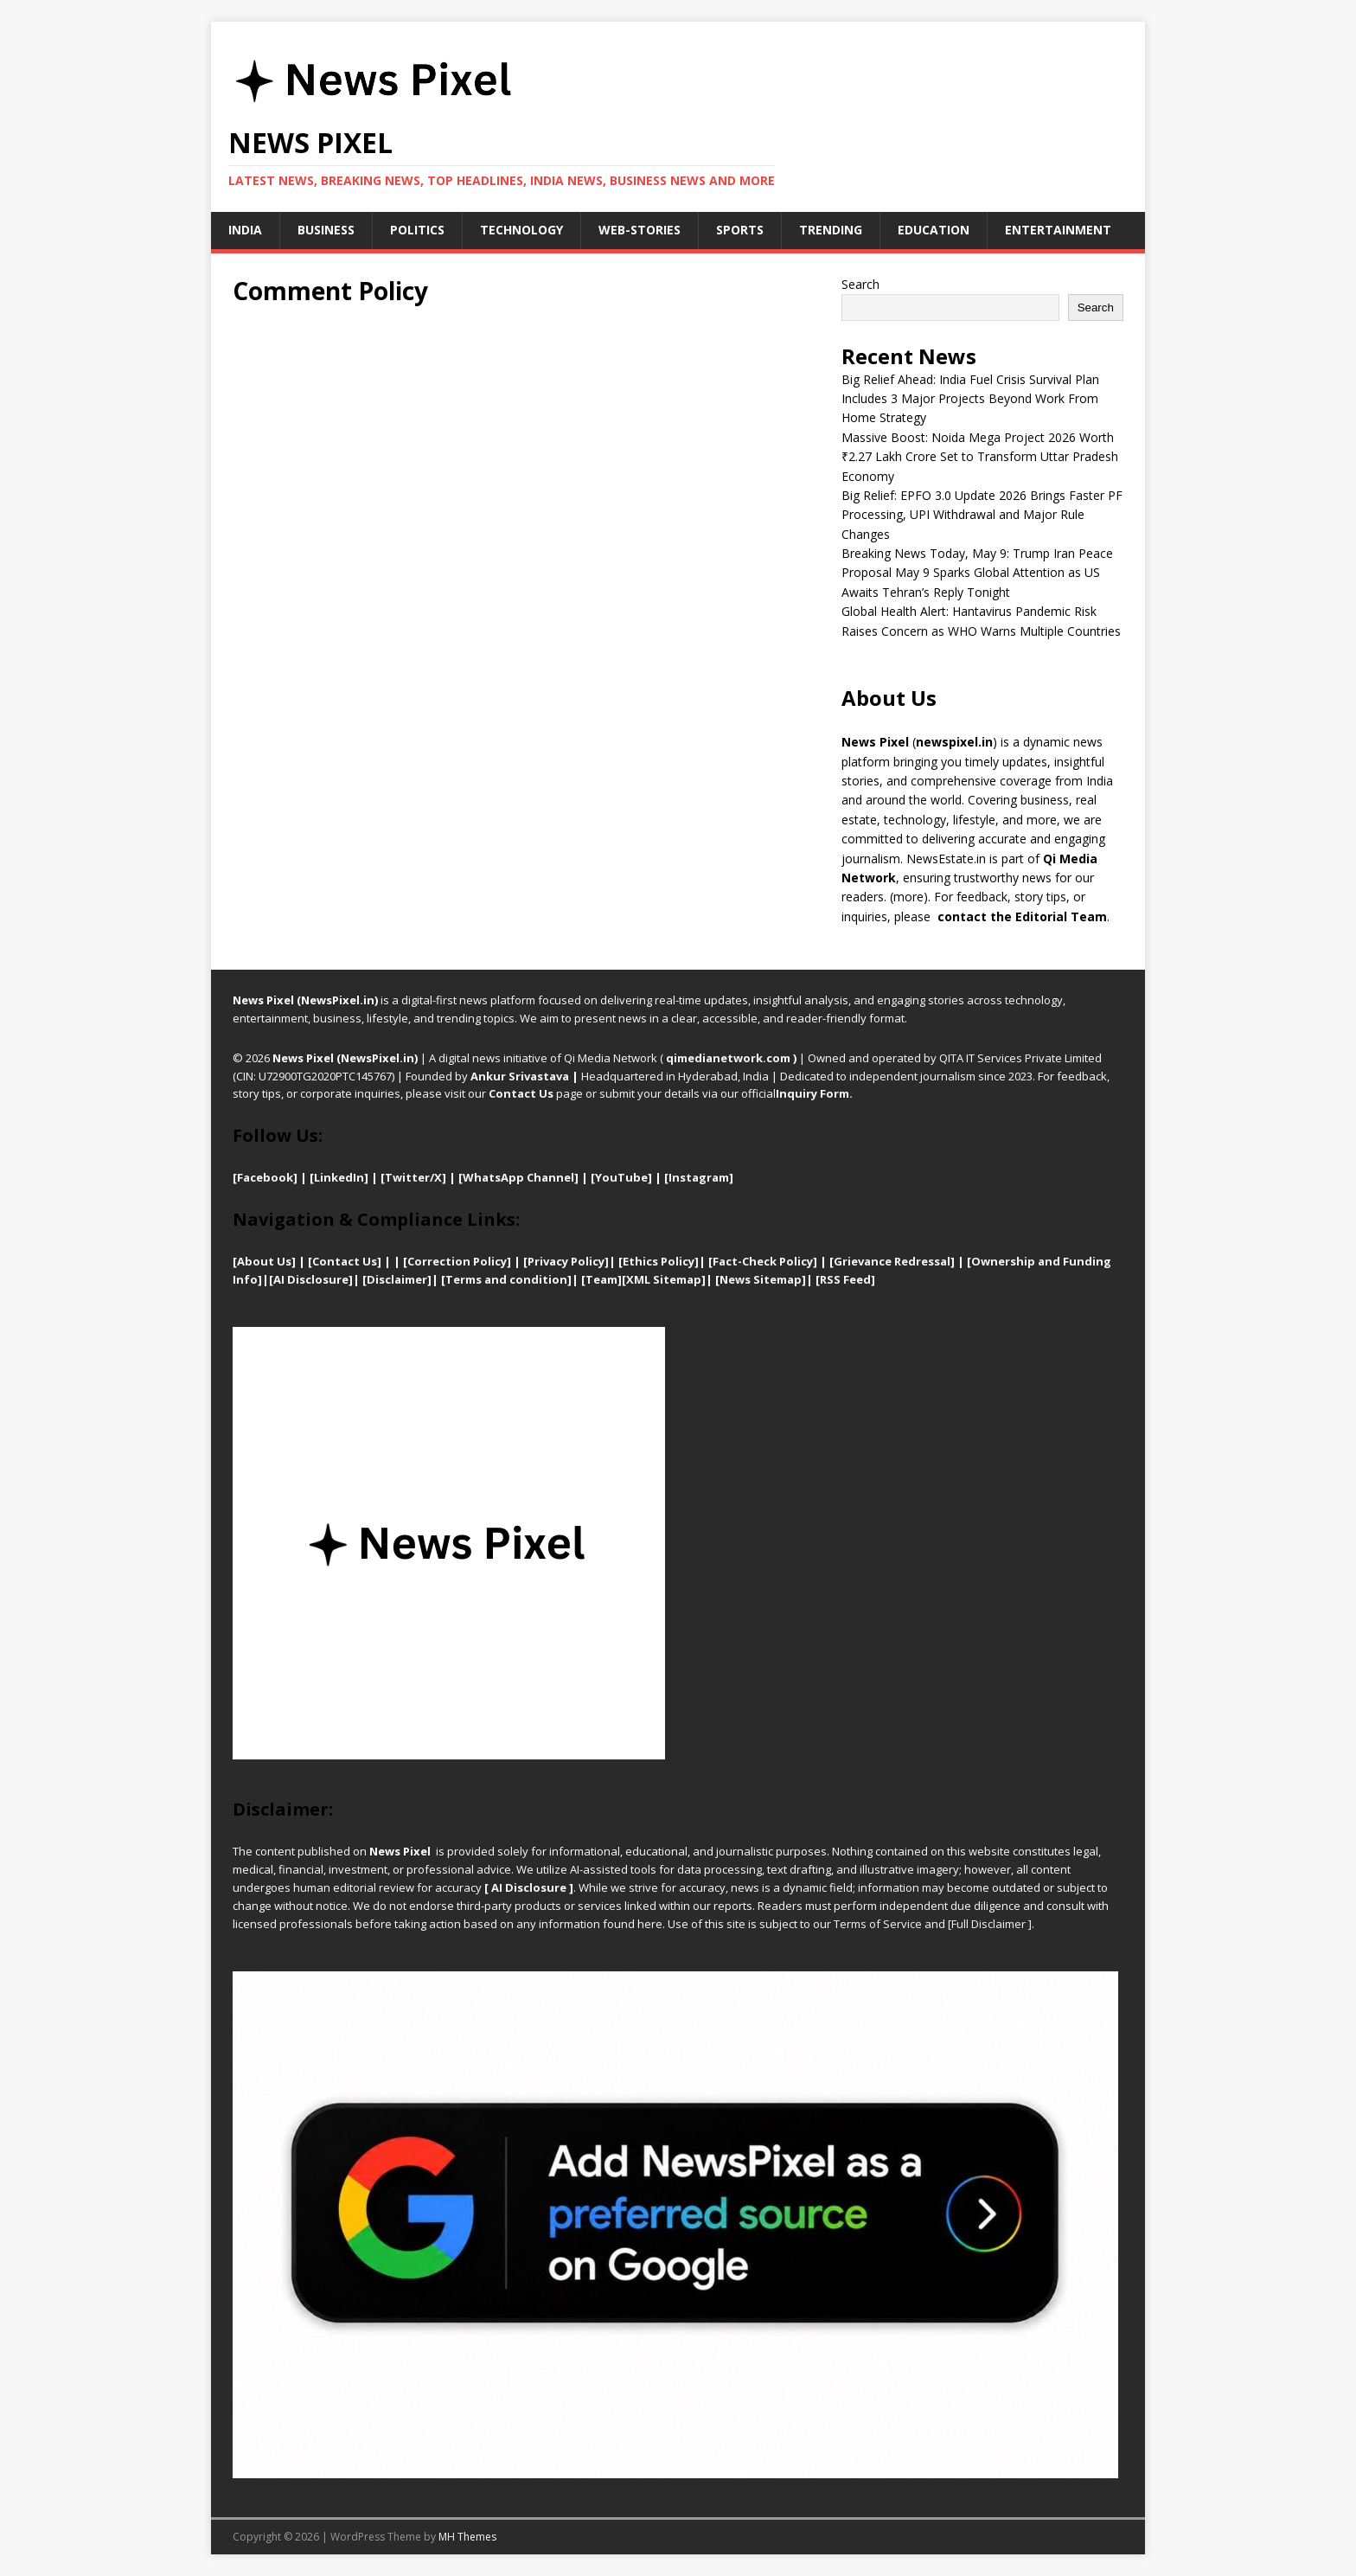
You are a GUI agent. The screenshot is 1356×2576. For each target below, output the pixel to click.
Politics (417, 229)
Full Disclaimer (988, 1924)
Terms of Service (878, 1924)
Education (933, 229)
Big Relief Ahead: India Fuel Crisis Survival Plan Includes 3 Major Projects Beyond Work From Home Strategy (970, 398)
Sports (740, 229)
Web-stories (639, 229)
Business (326, 229)
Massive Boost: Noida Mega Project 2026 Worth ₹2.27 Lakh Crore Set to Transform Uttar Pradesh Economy (979, 456)
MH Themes (467, 2536)
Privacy (549, 1261)
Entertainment (1058, 229)
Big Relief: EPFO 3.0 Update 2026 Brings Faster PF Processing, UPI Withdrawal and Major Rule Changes (982, 514)
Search (860, 284)
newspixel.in (954, 742)
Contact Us (521, 1093)
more (908, 896)
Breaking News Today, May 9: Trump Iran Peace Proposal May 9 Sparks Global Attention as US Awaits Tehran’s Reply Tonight (977, 572)
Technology (521, 229)
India (245, 229)
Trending (830, 229)
